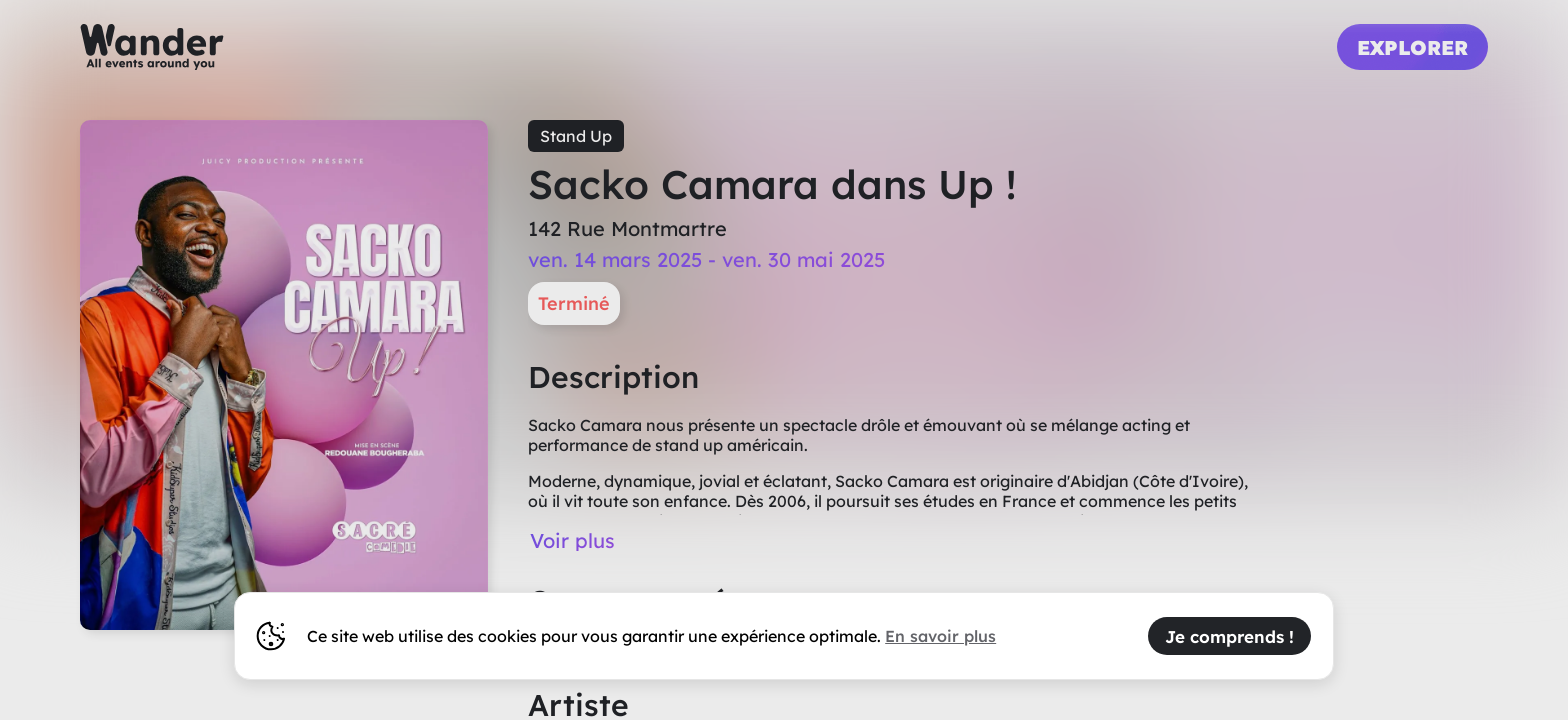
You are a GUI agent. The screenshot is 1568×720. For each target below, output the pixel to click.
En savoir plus (940, 636)
